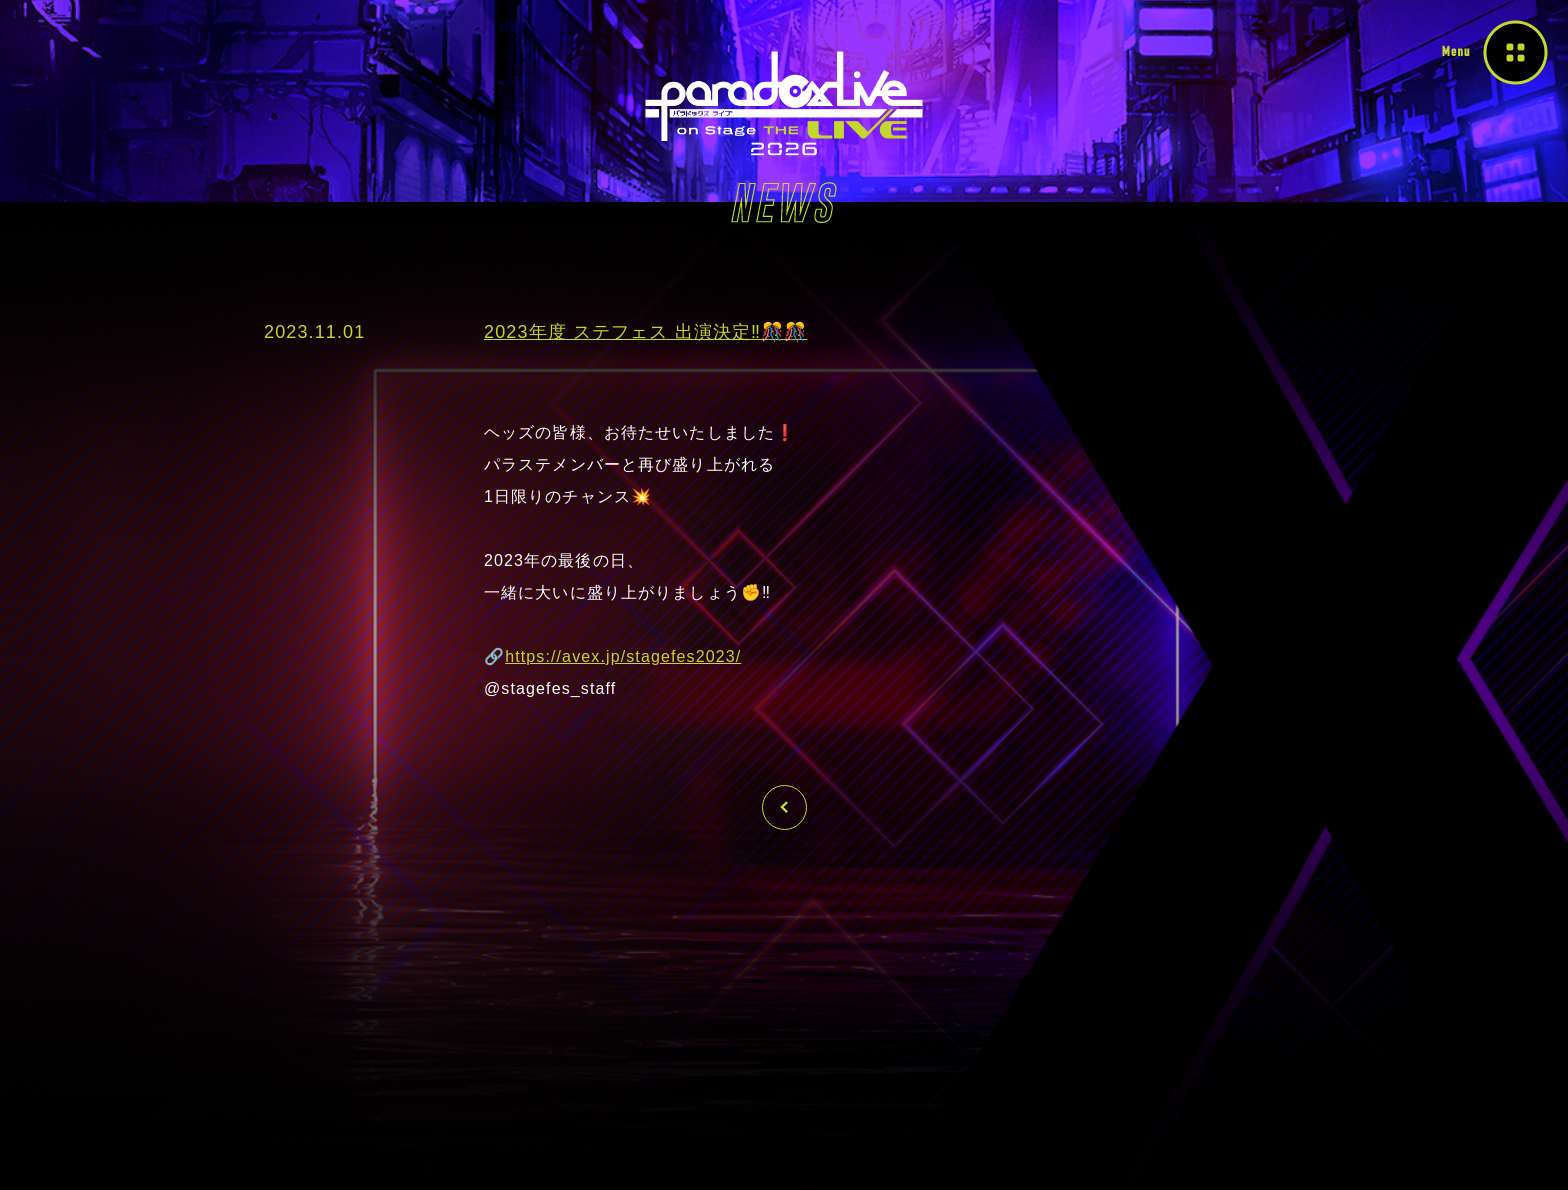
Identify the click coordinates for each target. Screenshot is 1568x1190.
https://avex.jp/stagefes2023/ (623, 656)
